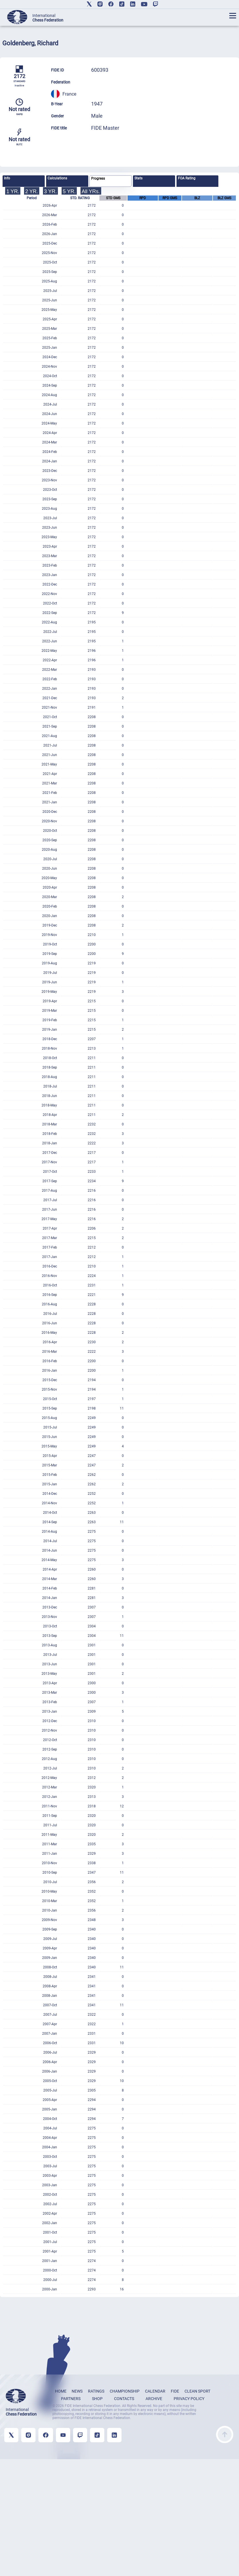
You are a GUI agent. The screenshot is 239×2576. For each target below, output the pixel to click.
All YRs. (91, 191)
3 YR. (50, 191)
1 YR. (12, 191)
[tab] (24, 181)
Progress (98, 179)
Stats (138, 178)
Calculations (57, 178)
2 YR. (31, 191)
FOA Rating (186, 178)
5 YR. (69, 191)
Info (7, 178)
